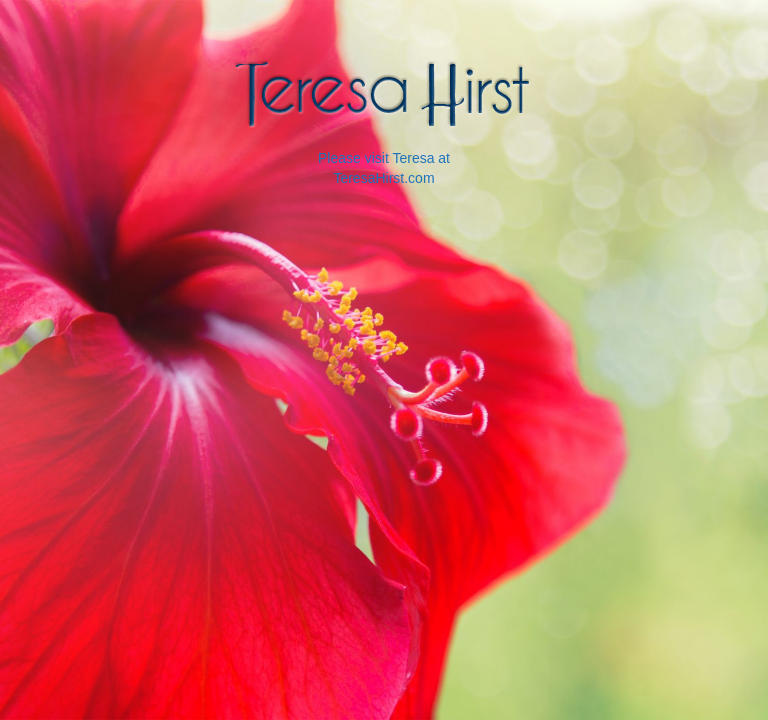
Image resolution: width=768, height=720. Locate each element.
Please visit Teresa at (384, 158)
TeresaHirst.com (383, 178)
